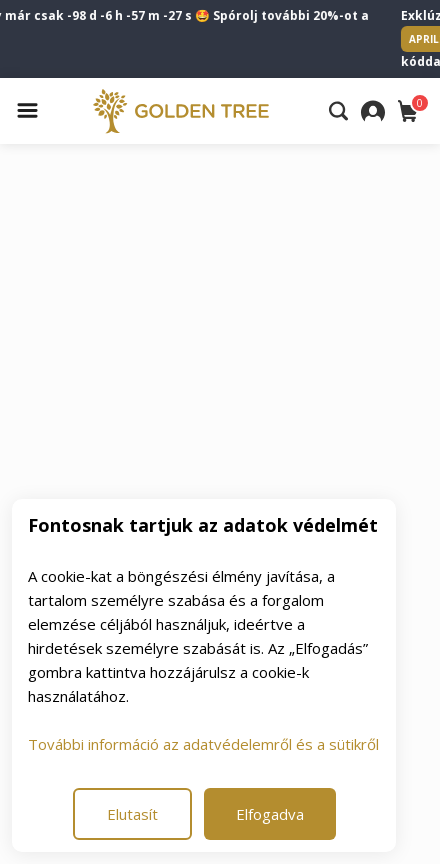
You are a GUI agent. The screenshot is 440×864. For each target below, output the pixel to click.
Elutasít (132, 814)
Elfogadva (270, 814)
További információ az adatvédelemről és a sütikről (203, 744)
